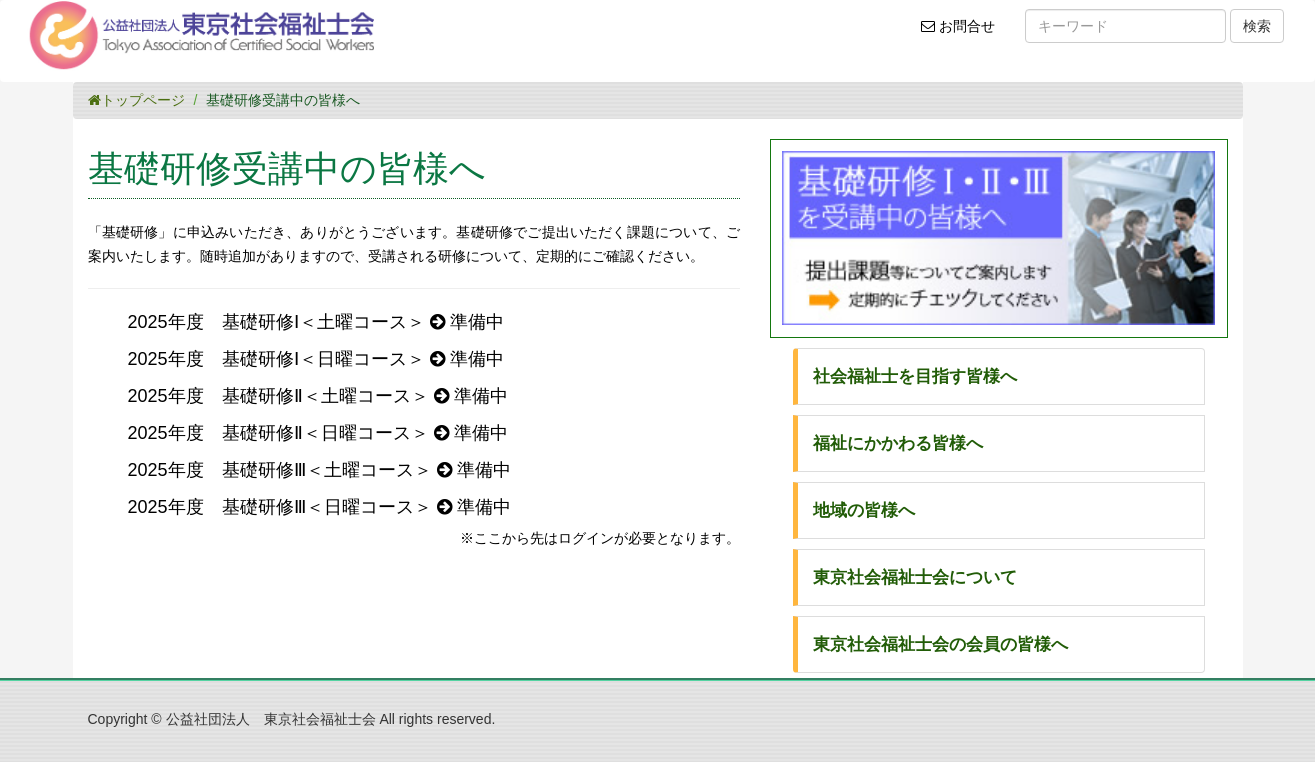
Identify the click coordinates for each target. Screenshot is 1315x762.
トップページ (136, 100)
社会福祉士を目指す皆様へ (915, 376)
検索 (1257, 26)
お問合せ (964, 33)
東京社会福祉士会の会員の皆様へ (940, 644)
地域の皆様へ (864, 510)
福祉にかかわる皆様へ (898, 443)
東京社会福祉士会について (915, 577)
